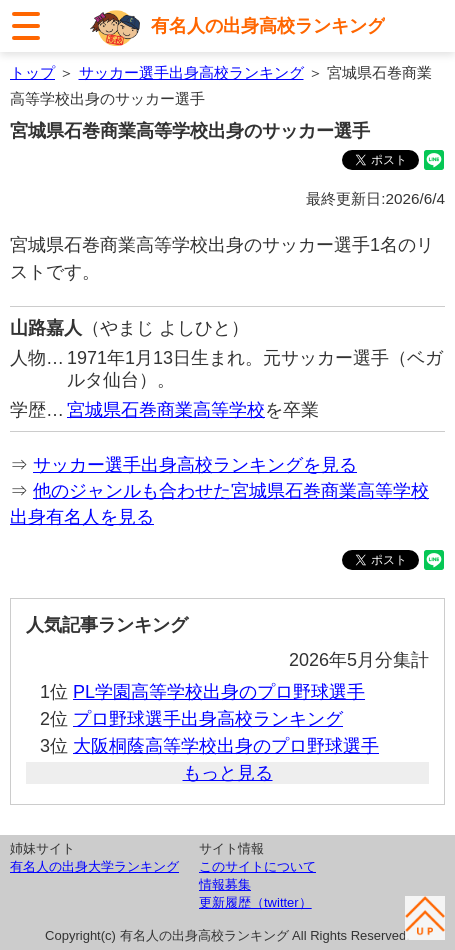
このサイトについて (257, 866)
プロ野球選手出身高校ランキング (208, 719)
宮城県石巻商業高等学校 (166, 410)
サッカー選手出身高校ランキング (191, 72)
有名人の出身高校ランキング (268, 26)
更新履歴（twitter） (255, 902)
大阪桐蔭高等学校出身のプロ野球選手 (226, 746)
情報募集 (225, 884)
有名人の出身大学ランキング (94, 866)
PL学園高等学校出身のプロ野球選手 (219, 692)
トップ (32, 72)
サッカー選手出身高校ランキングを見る (195, 465)
